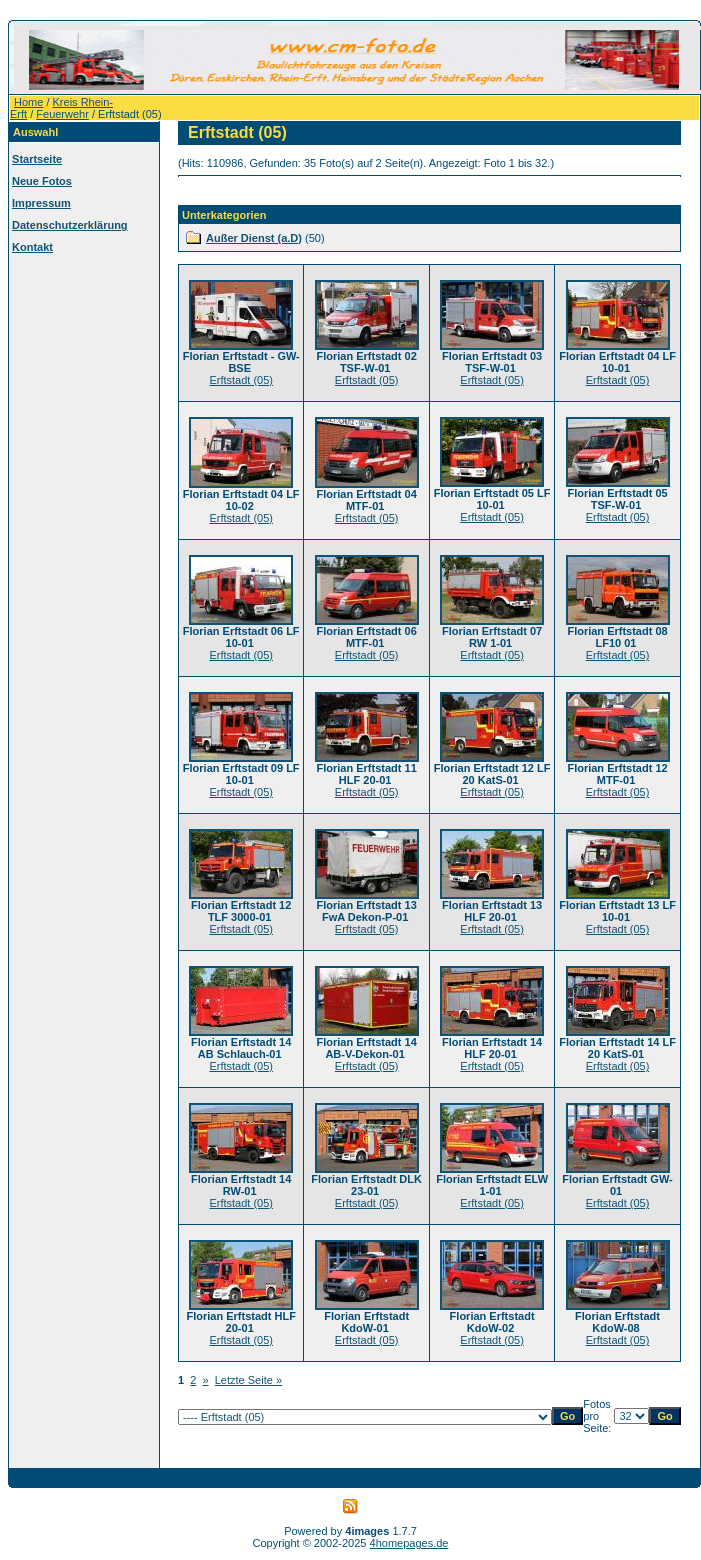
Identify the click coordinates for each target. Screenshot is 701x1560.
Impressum (41, 203)
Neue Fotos (42, 181)
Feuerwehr (62, 114)
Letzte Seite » (248, 1380)
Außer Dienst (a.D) (254, 238)
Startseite (37, 159)
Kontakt (32, 247)
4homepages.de (409, 1543)
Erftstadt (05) (241, 380)
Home (28, 102)
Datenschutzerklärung (70, 225)
